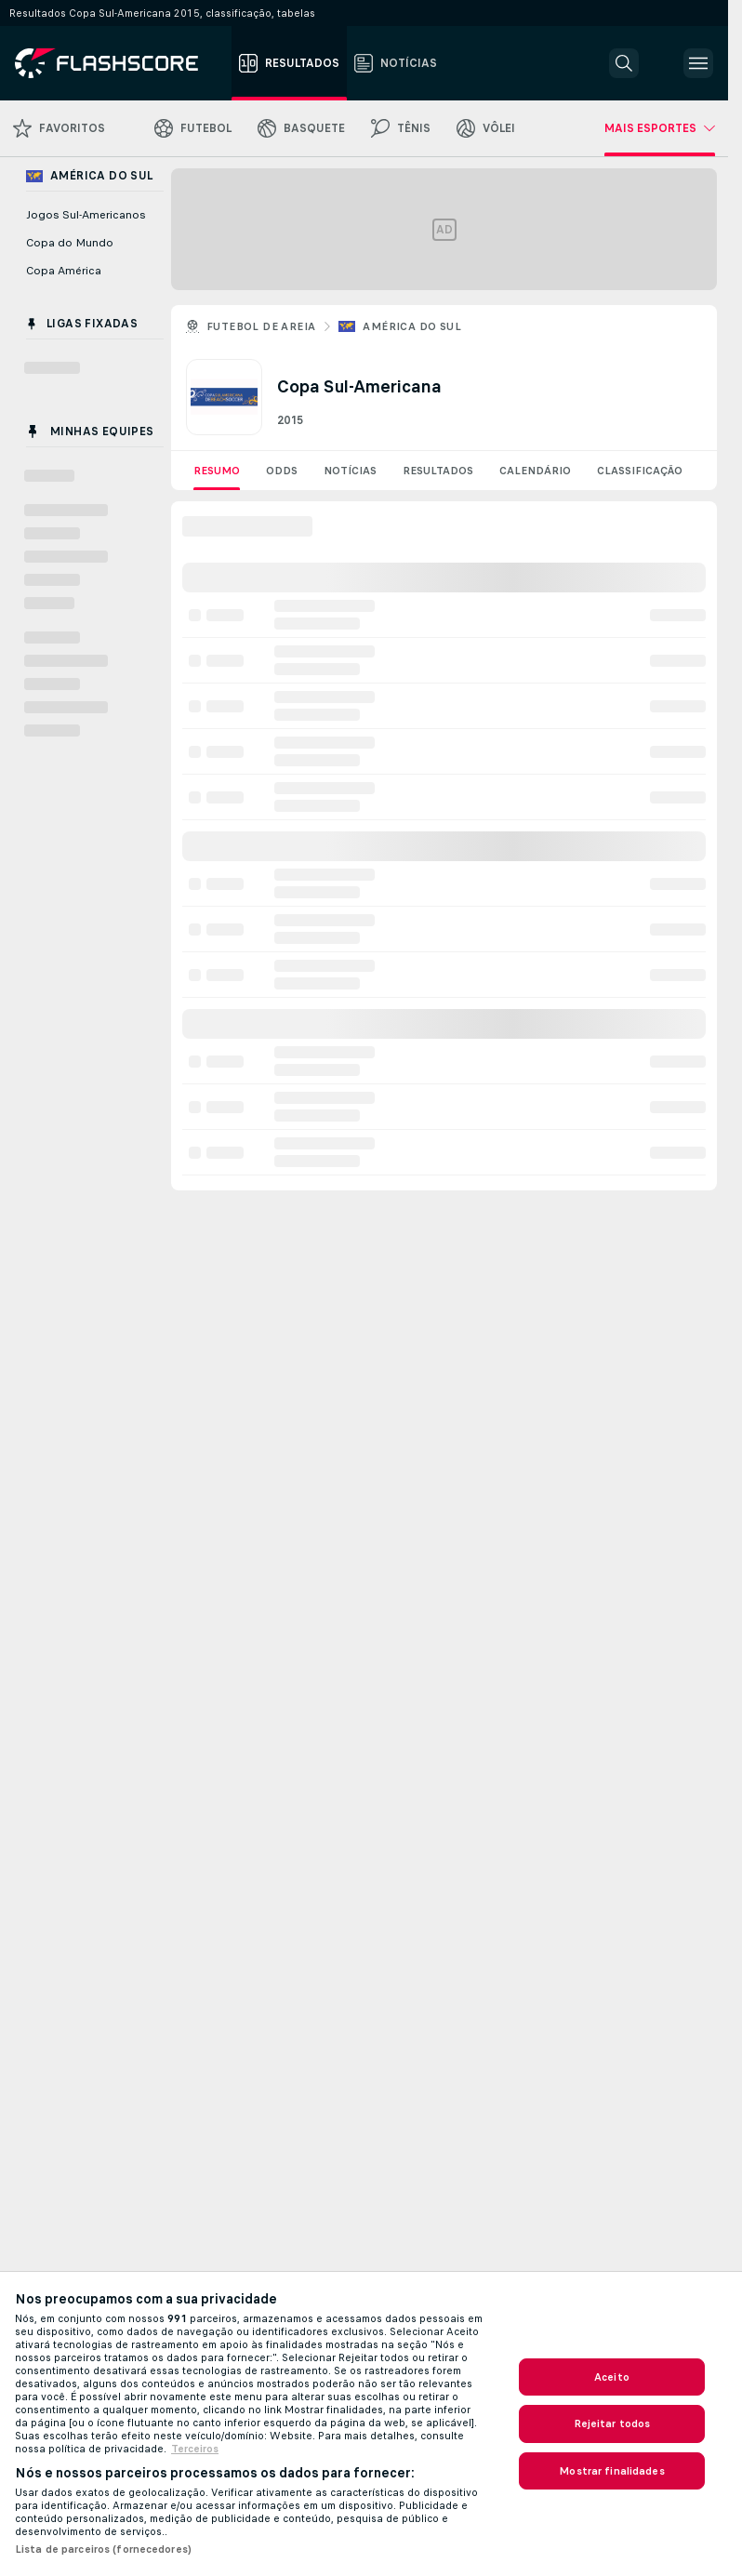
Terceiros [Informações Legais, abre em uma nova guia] (195, 2448)
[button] (624, 63)
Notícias (350, 470)
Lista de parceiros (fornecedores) (103, 2549)
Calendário (535, 470)
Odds (282, 470)
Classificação (639, 470)
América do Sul (412, 326)
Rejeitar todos (612, 2423)
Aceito (611, 2376)
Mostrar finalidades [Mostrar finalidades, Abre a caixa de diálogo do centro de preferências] (611, 2470)
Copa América (63, 270)
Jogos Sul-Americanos (86, 214)
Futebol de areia (260, 326)
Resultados (438, 470)
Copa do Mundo (69, 242)
